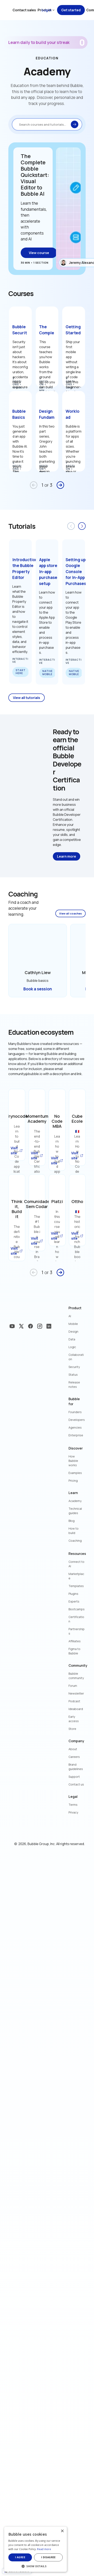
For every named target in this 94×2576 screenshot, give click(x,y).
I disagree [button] (65, 2557)
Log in (46, 10)
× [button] (85, 2535)
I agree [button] (26, 2557)
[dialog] (47, 2551)
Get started (71, 10)
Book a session (37, 989)
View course (39, 252)
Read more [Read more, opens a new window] (73, 2549)
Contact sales (24, 10)
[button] (47, 2566)
